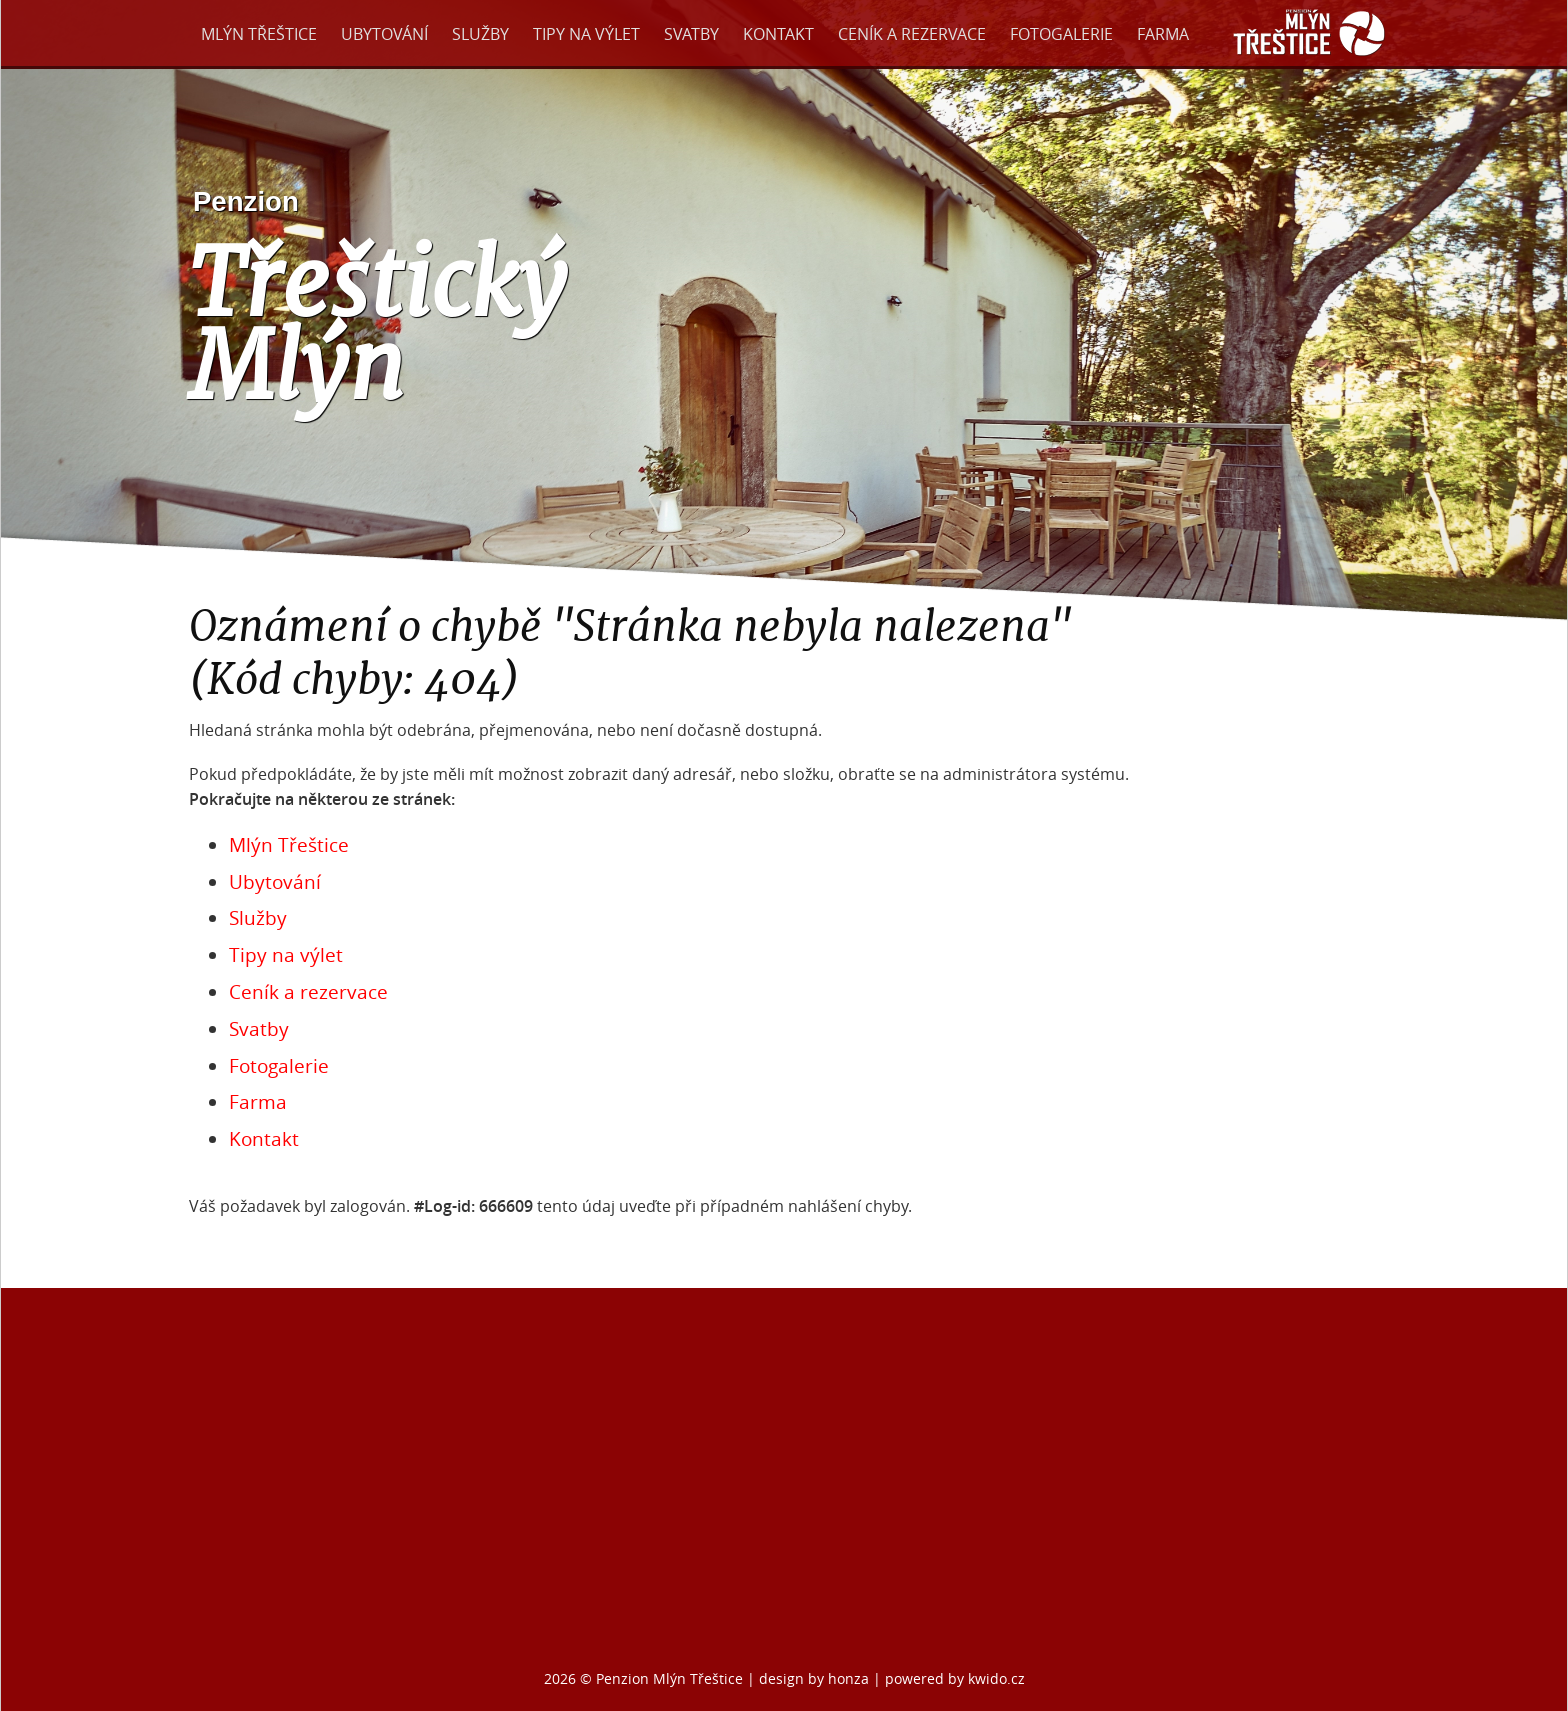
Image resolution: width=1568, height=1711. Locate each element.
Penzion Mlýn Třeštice (669, 1678)
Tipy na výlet (586, 34)
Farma (1163, 34)
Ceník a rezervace (912, 34)
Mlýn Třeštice (259, 34)
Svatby (691, 34)
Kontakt (778, 34)
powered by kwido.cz (955, 1678)
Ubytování (384, 34)
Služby (480, 34)
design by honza (816, 1678)
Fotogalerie (1061, 34)
